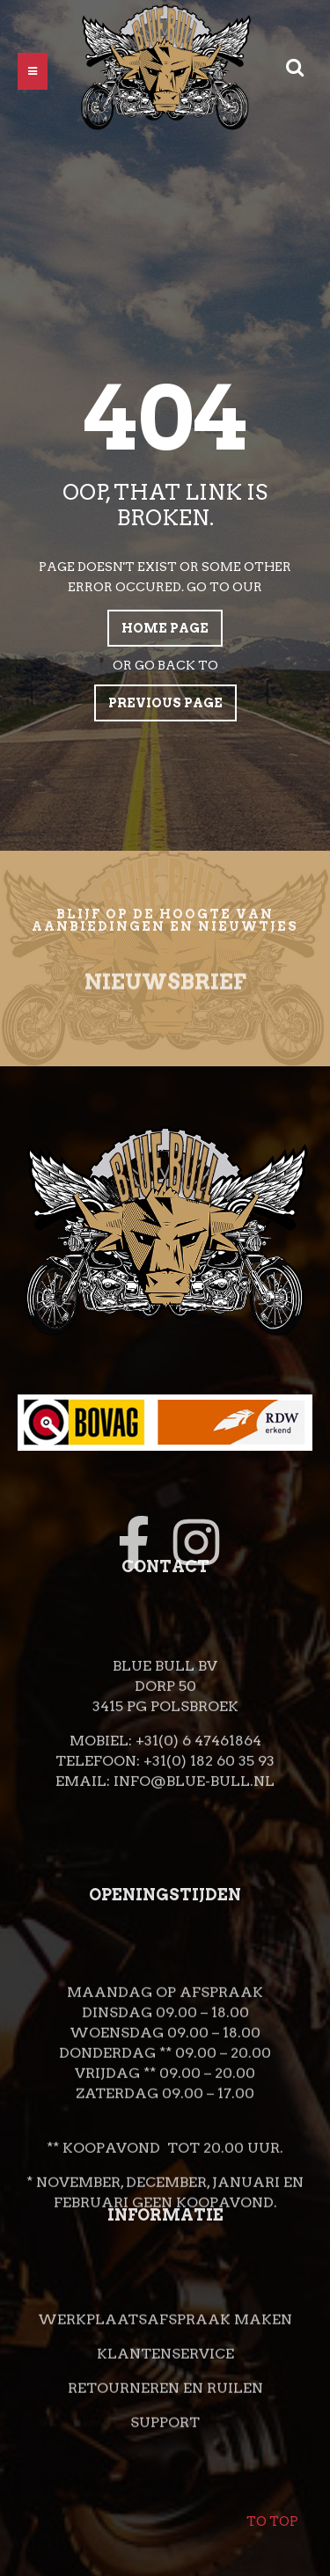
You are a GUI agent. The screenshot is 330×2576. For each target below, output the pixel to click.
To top (272, 2510)
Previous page (165, 703)
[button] (33, 71)
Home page (165, 628)
